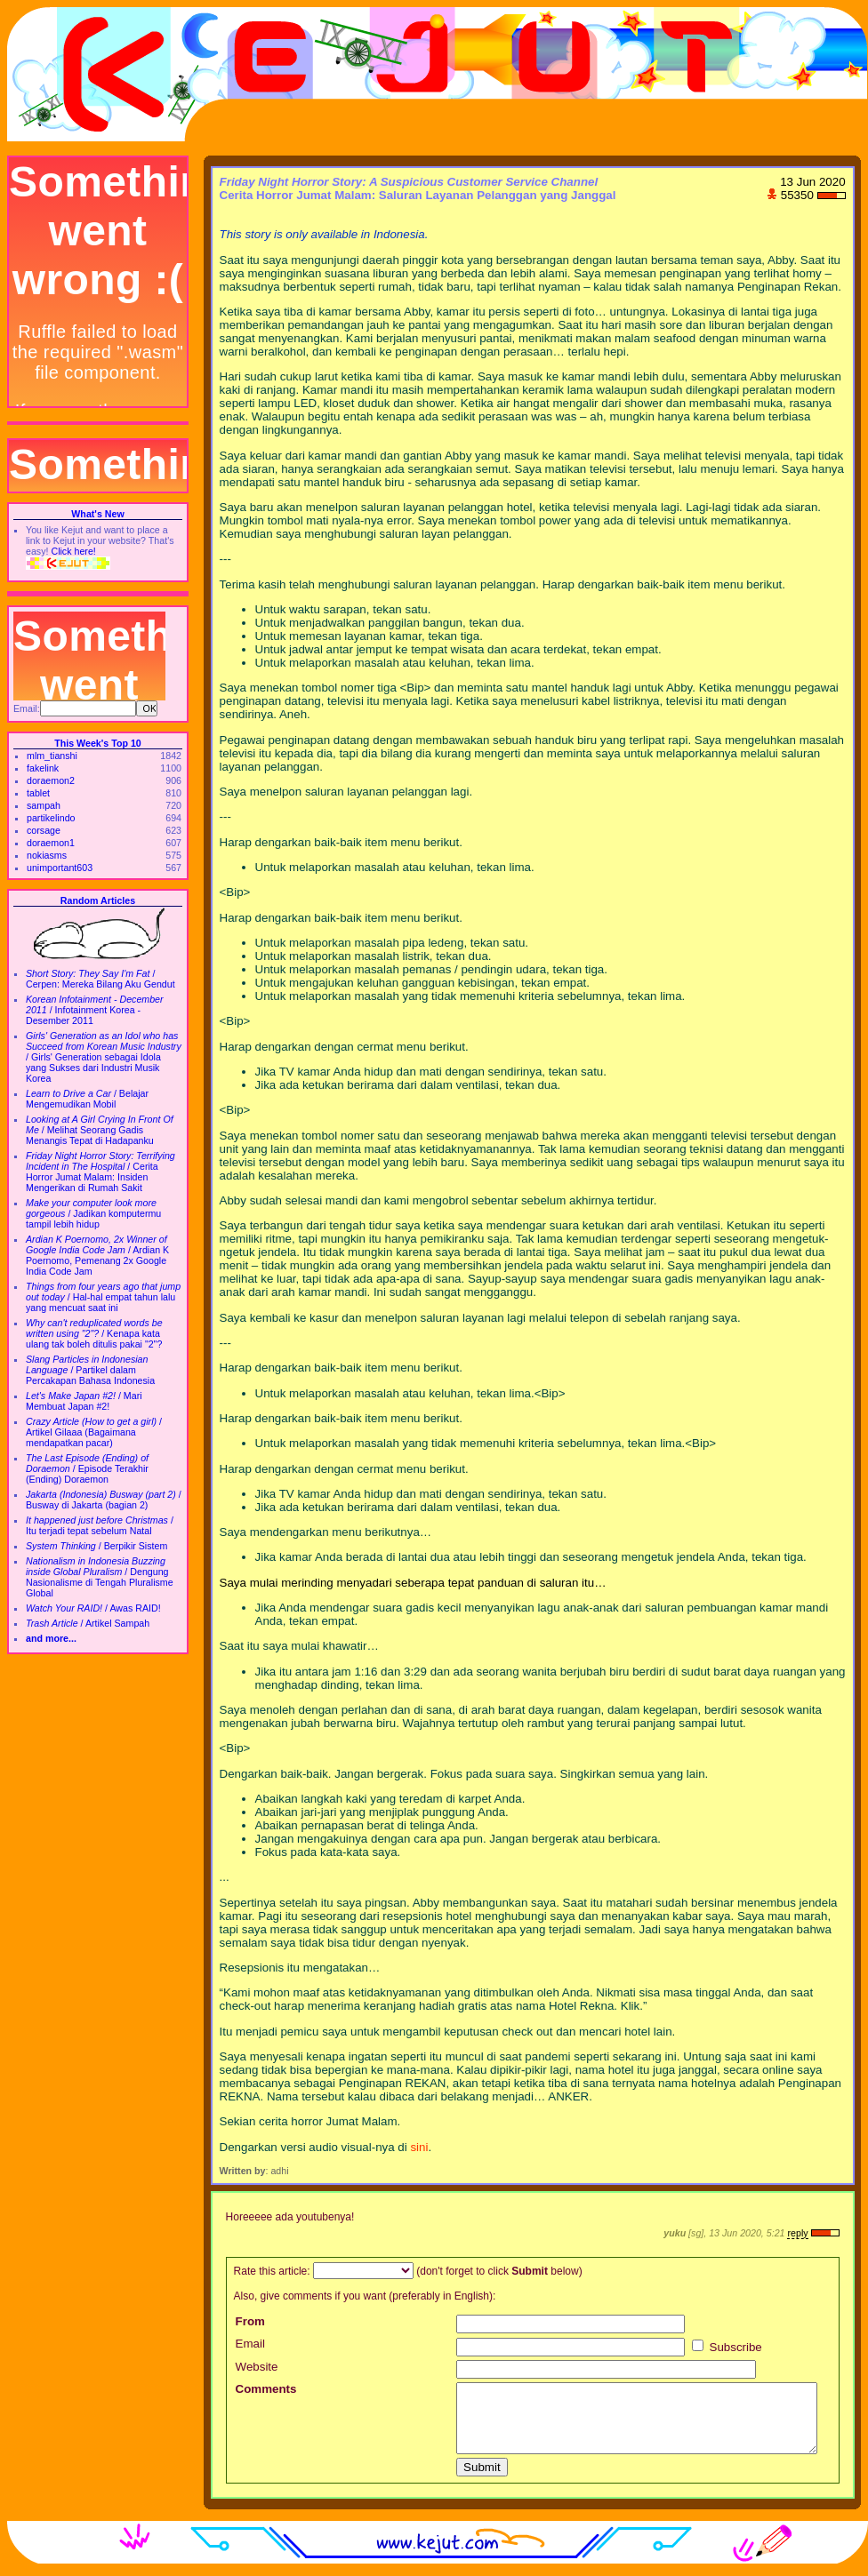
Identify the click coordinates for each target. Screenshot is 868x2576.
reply (797, 2233)
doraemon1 (51, 842)
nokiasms (47, 855)
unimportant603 (59, 867)
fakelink (43, 768)
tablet (38, 793)
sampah (43, 805)
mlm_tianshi (52, 755)
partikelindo (51, 817)
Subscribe (727, 2347)
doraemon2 (51, 780)
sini (419, 2147)
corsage (43, 830)
